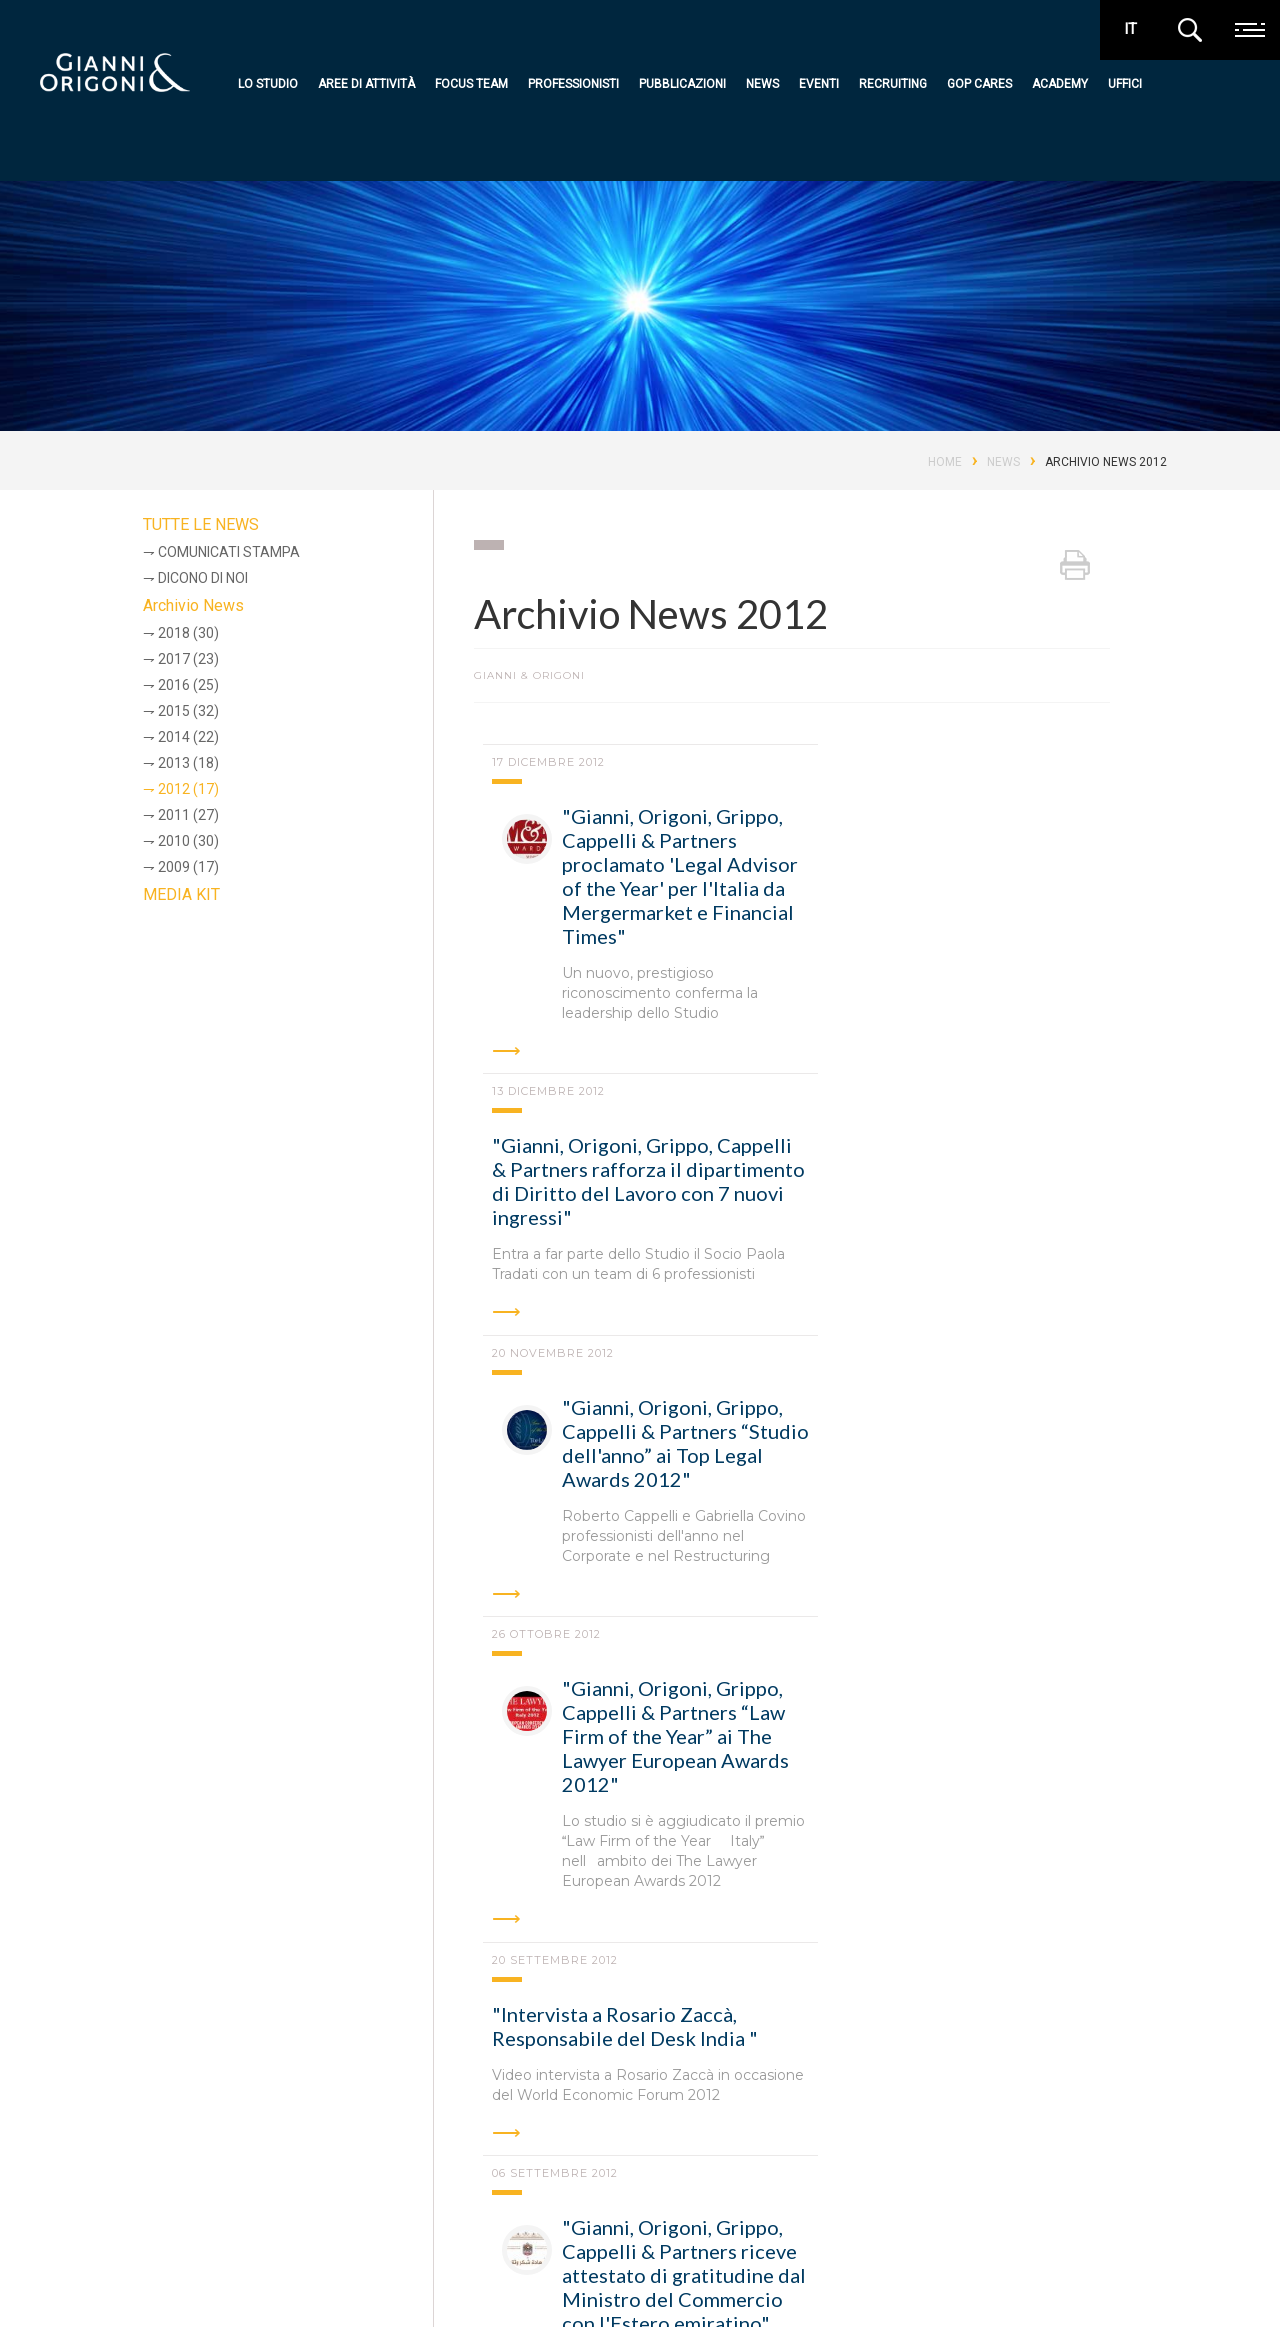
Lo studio (268, 84)
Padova (497, 2081)
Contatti (736, 2282)
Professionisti (573, 84)
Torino (594, 2081)
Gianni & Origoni (144, 2204)
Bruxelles (812, 2081)
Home (945, 462)
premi (1098, 2270)
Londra (1038, 2081)
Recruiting (893, 84)
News (762, 84)
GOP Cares (979, 84)
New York (146, 2136)
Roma (203, 2081)
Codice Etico (286, 2285)
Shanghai (256, 2136)
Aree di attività (366, 84)
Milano (294, 2081)
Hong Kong (930, 2081)
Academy (1060, 84)
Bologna (395, 2081)
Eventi (819, 84)
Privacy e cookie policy (165, 2285)
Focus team (471, 84)
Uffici (1125, 84)
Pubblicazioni (682, 84)
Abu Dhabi (698, 2081)
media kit (1157, 2270)
